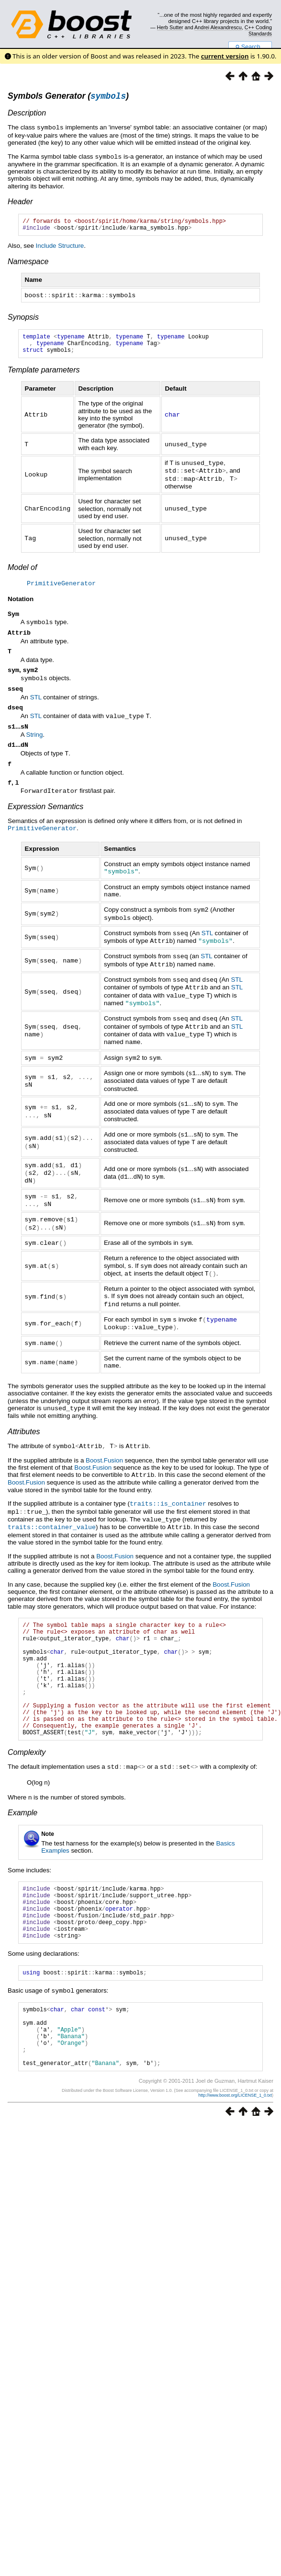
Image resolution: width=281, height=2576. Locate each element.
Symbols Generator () (68, 97)
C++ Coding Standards (258, 30)
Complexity (26, 1767)
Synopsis (23, 320)
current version (225, 56)
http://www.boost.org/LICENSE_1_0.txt (235, 2134)
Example (22, 1826)
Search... (250, 47)
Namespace (28, 265)
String (34, 745)
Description (27, 114)
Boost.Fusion (104, 1452)
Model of (22, 573)
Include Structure (60, 249)
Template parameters (44, 377)
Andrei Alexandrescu (218, 27)
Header (20, 202)
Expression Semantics (45, 819)
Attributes (24, 1424)
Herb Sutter (170, 27)
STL (36, 706)
